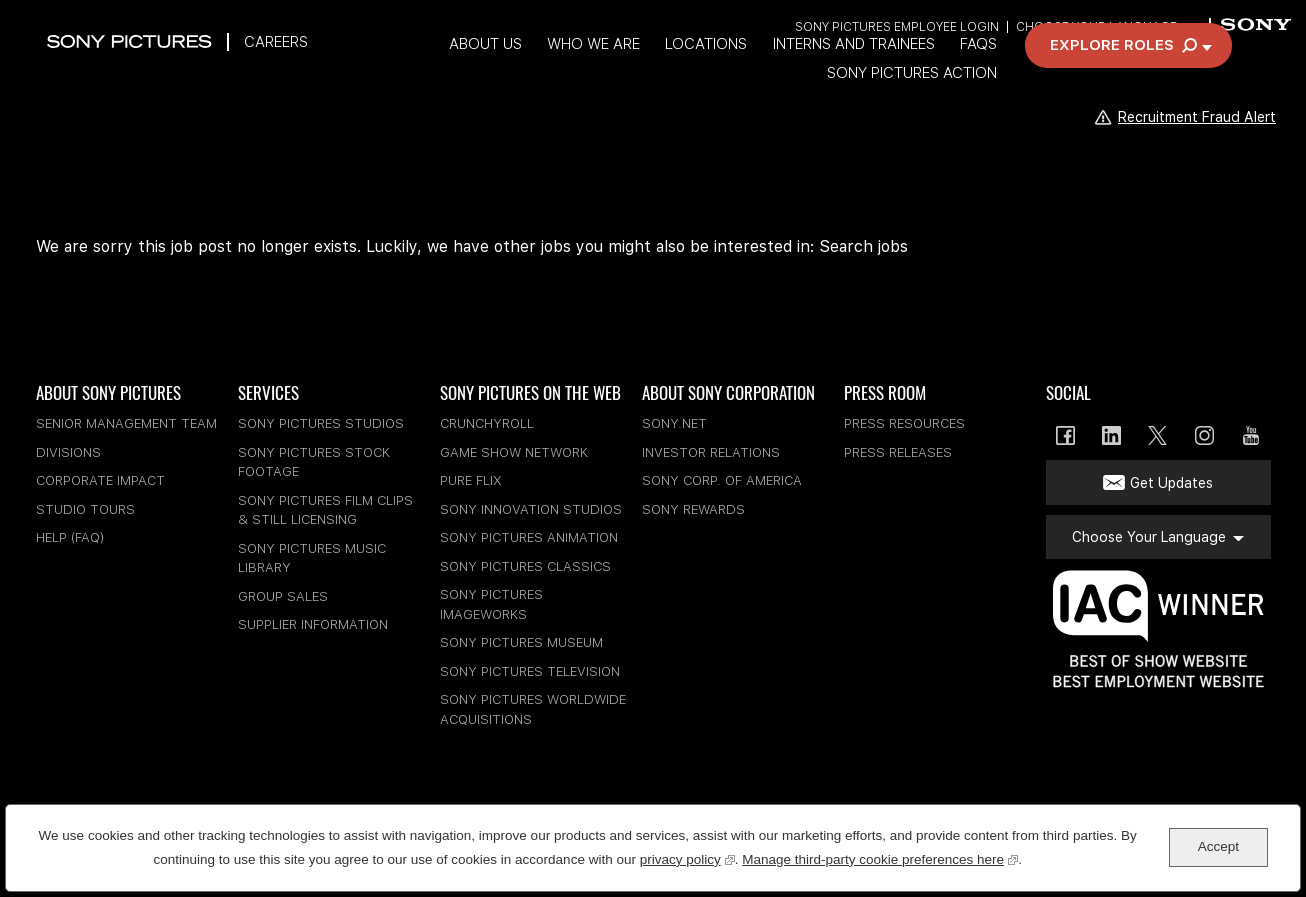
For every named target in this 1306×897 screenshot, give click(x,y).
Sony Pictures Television (530, 671)
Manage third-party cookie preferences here (880, 857)
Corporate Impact (100, 480)
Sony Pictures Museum (521, 642)
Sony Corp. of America (722, 480)
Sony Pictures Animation (529, 537)
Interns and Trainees (707, 73)
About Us (327, 73)
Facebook (1065, 435)
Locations (556, 73)
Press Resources (904, 423)
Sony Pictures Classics (525, 566)
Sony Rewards (693, 509)
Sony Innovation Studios (531, 509)
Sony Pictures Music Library (312, 558)
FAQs (835, 73)
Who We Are (439, 73)
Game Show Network (514, 452)
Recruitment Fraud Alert (1184, 116)
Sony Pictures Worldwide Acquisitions (533, 709)
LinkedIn (1111, 435)
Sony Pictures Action (968, 73)
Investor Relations (711, 452)
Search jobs (863, 246)
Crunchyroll (487, 423)
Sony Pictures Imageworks (491, 604)
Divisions (68, 452)
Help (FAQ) (70, 537)
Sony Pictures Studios (321, 423)
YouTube (1250, 435)
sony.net (674, 423)
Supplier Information (313, 624)
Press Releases (898, 452)
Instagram (1204, 435)
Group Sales (283, 596)
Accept (1218, 846)
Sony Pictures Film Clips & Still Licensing (325, 510)
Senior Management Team (126, 423)
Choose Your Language (1095, 28)
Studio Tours (85, 509)
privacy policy (687, 857)
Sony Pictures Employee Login (895, 28)
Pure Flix (471, 480)
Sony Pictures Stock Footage (314, 462)
